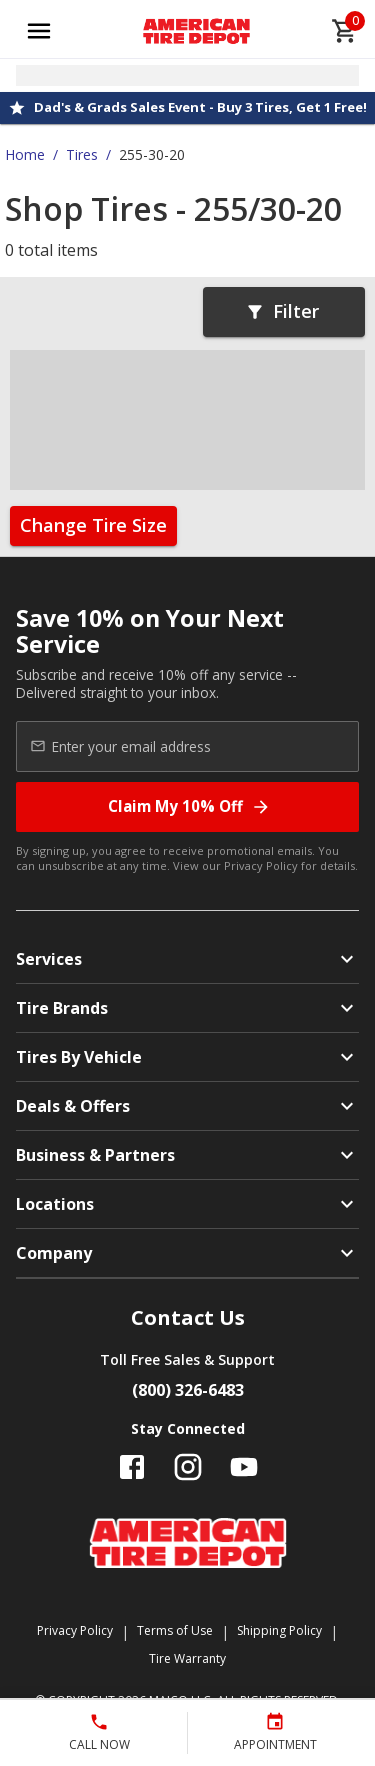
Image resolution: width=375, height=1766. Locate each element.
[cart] (345, 31)
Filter (282, 311)
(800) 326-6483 (188, 1390)
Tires (82, 154)
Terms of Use (175, 1630)
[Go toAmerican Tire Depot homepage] (196, 31)
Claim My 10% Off (189, 806)
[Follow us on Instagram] (188, 1467)
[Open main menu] (39, 31)
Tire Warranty (187, 1658)
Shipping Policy (279, 1630)
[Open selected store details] (187, 75)
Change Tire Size (93, 525)
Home (25, 154)
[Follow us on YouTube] (244, 1467)
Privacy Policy (261, 865)
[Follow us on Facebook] (132, 1467)
